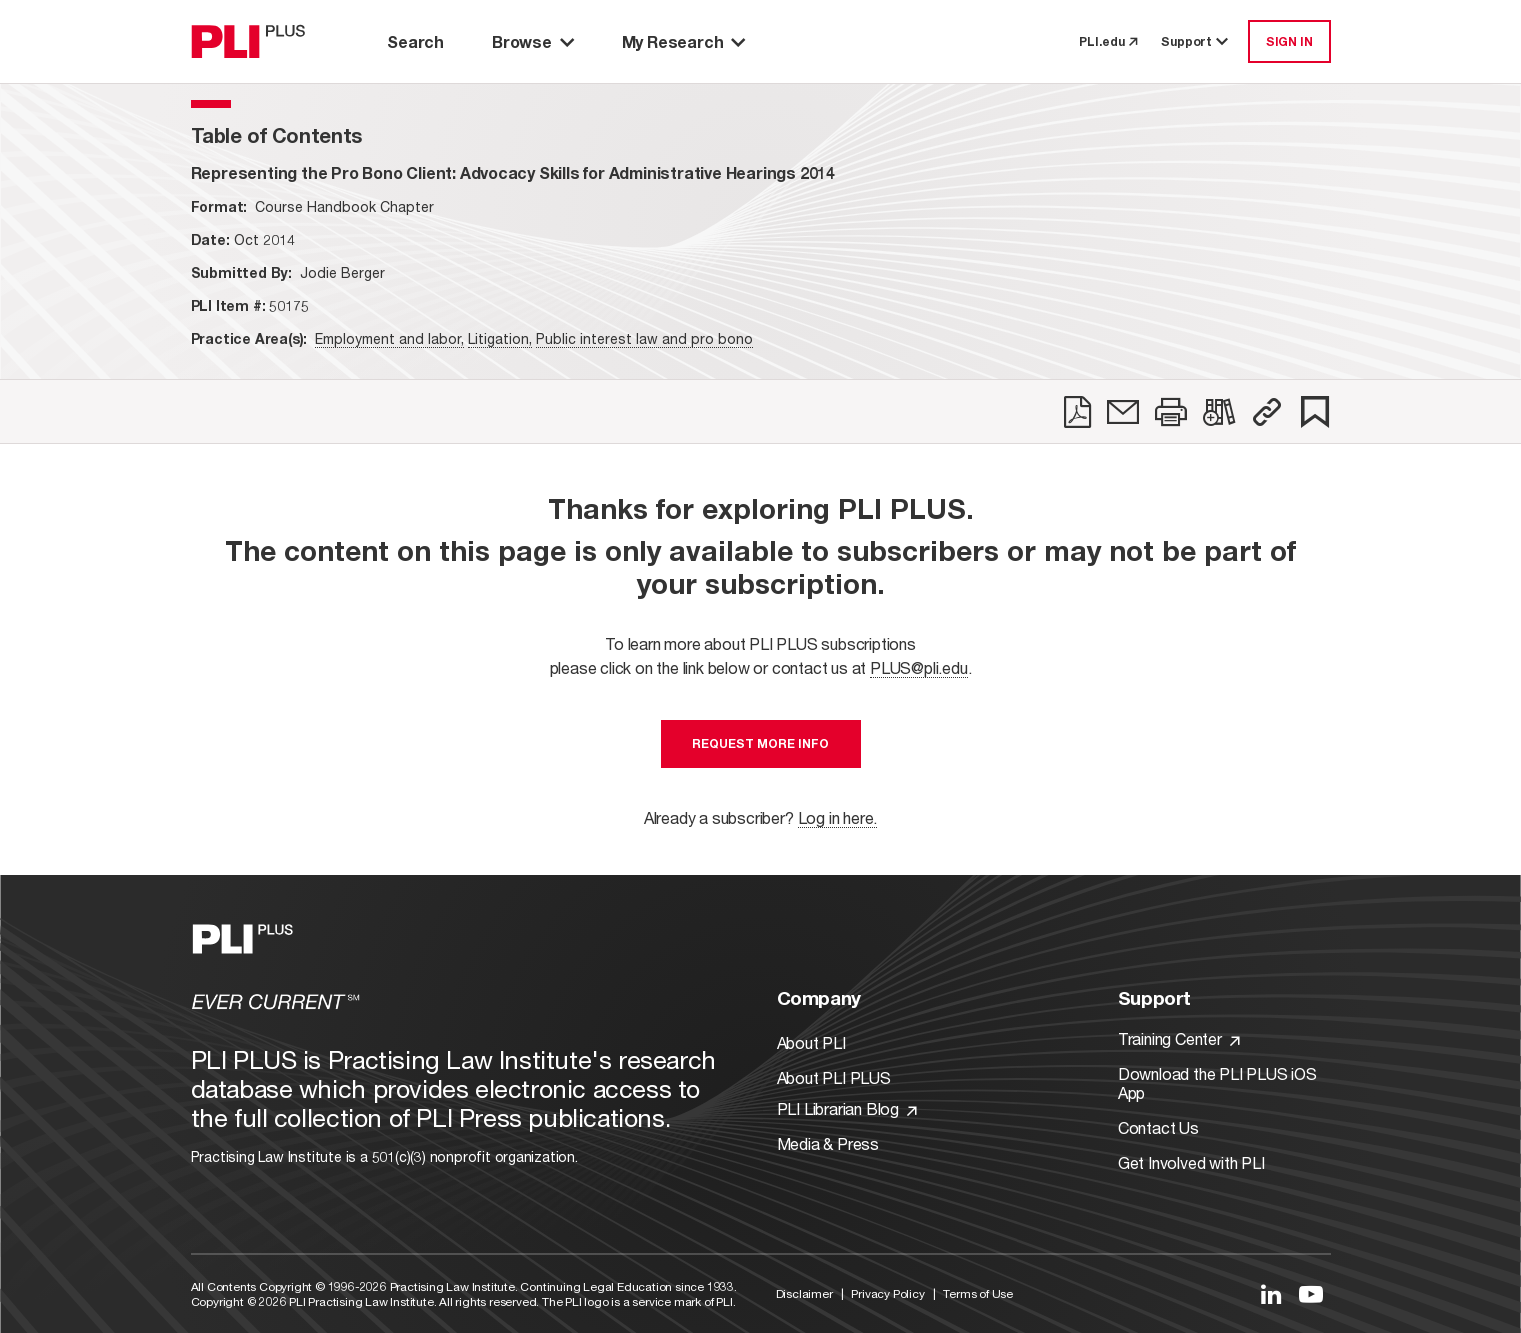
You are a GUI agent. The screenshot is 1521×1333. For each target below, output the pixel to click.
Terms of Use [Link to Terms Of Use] (978, 1293)
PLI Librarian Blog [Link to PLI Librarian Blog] (847, 1108)
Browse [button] (533, 41)
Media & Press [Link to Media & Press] (828, 1143)
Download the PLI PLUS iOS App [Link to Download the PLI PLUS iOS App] (1217, 1083)
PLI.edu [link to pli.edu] (1108, 41)
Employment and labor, (389, 338)
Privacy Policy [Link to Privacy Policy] (887, 1293)
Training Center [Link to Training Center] (1179, 1038)
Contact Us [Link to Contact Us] (1158, 1127)
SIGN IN (1289, 41)
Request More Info (760, 743)
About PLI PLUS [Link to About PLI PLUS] (834, 1077)
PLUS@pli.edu (919, 667)
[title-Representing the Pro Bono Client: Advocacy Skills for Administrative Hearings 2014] (513, 172)
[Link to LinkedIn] (1271, 1294)
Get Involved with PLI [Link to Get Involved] (1191, 1162)
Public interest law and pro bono (644, 338)
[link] (1077, 412)
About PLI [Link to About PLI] (811, 1042)
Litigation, (500, 338)
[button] (1267, 412)
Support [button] (1196, 41)
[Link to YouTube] (1311, 1294)
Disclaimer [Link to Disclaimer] (804, 1293)
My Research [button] (684, 41)
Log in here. (838, 817)
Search (415, 41)
